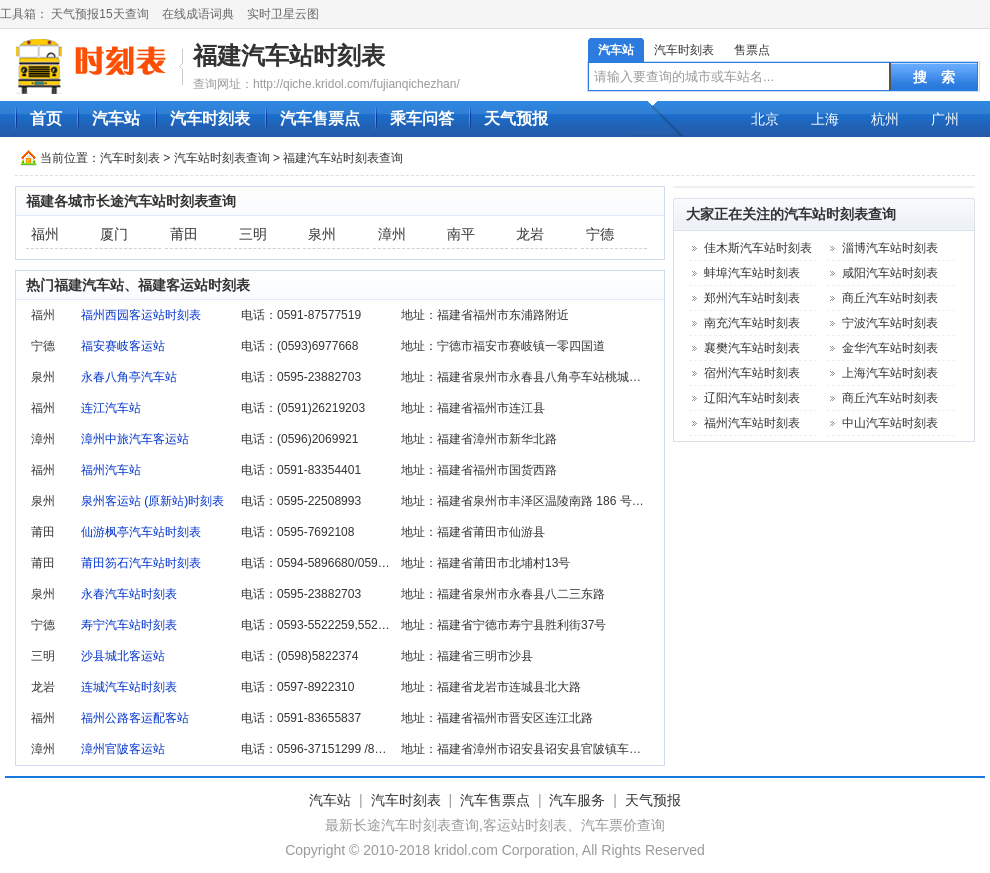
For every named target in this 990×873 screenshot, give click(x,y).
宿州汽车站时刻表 (752, 373)
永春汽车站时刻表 (129, 594)
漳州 (392, 234)
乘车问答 (422, 118)
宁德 (600, 234)
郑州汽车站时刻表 (752, 298)
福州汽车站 (111, 470)
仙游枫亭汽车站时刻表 (141, 532)
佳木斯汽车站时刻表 (758, 248)
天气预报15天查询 (99, 14)
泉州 (322, 234)
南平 (461, 234)
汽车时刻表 (684, 50)
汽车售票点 (320, 118)
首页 (46, 118)
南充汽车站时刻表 (752, 323)
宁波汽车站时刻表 (890, 323)
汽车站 (616, 50)
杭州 (885, 119)
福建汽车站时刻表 (289, 55)
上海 (825, 119)
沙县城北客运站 (123, 656)
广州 (945, 119)
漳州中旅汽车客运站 (135, 439)
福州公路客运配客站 (135, 718)
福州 (45, 234)
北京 (765, 119)
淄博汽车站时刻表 (890, 248)
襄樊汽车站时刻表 (752, 348)
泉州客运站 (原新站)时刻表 (152, 501)
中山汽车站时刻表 (890, 423)
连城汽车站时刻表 (129, 687)
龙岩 (530, 234)
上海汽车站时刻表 (890, 373)
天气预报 (516, 118)
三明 (253, 234)
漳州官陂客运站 (123, 749)
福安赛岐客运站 (123, 346)
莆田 (184, 234)
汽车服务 (577, 800)
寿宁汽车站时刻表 (129, 625)
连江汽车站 (111, 408)
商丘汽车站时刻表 (890, 298)
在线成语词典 (198, 14)
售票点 (752, 50)
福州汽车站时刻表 (752, 423)
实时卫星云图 (283, 14)
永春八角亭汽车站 (129, 377)
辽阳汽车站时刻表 (752, 398)
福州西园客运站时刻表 (141, 315)
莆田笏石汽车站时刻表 (141, 563)
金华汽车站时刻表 (890, 348)
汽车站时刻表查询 (222, 158)
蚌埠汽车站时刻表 (752, 273)
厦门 (114, 234)
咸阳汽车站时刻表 (890, 273)
